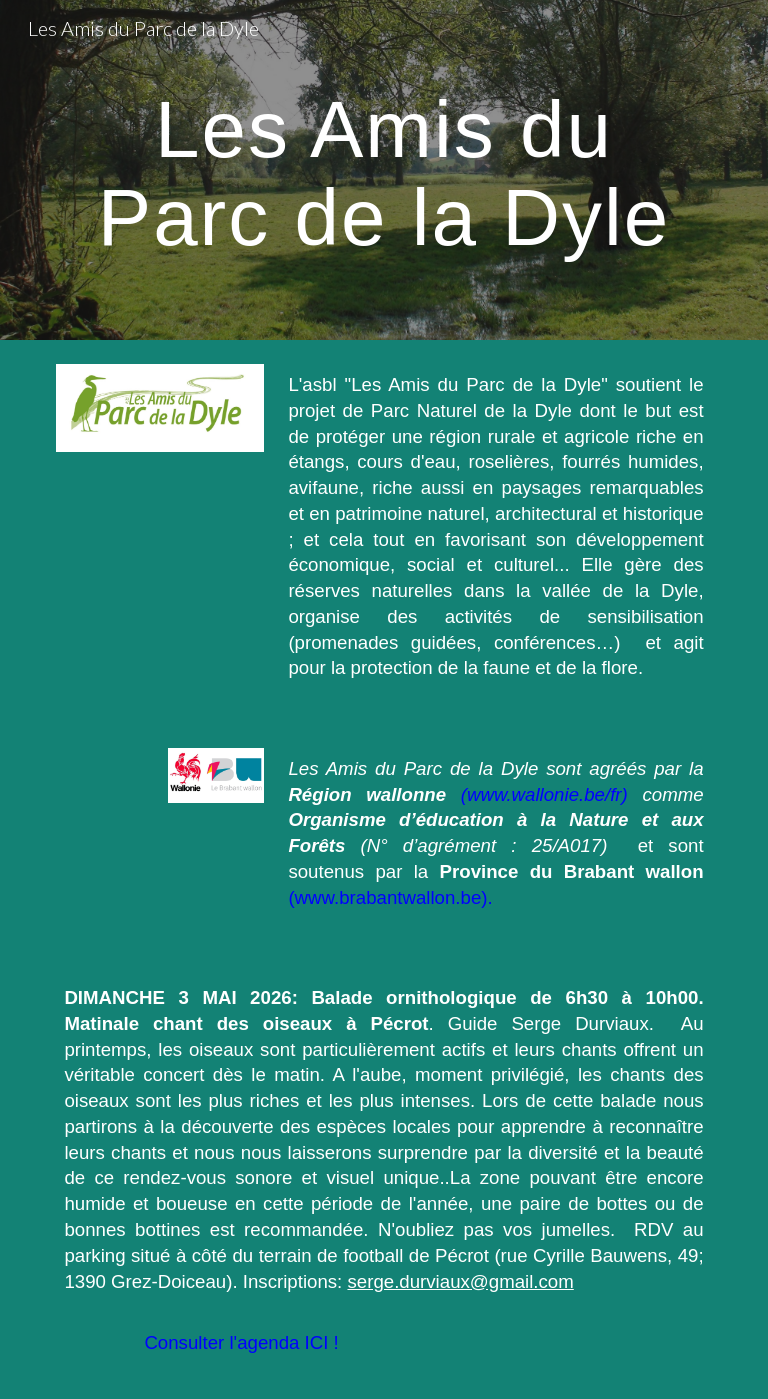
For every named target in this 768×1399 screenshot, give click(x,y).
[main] (383, 170)
